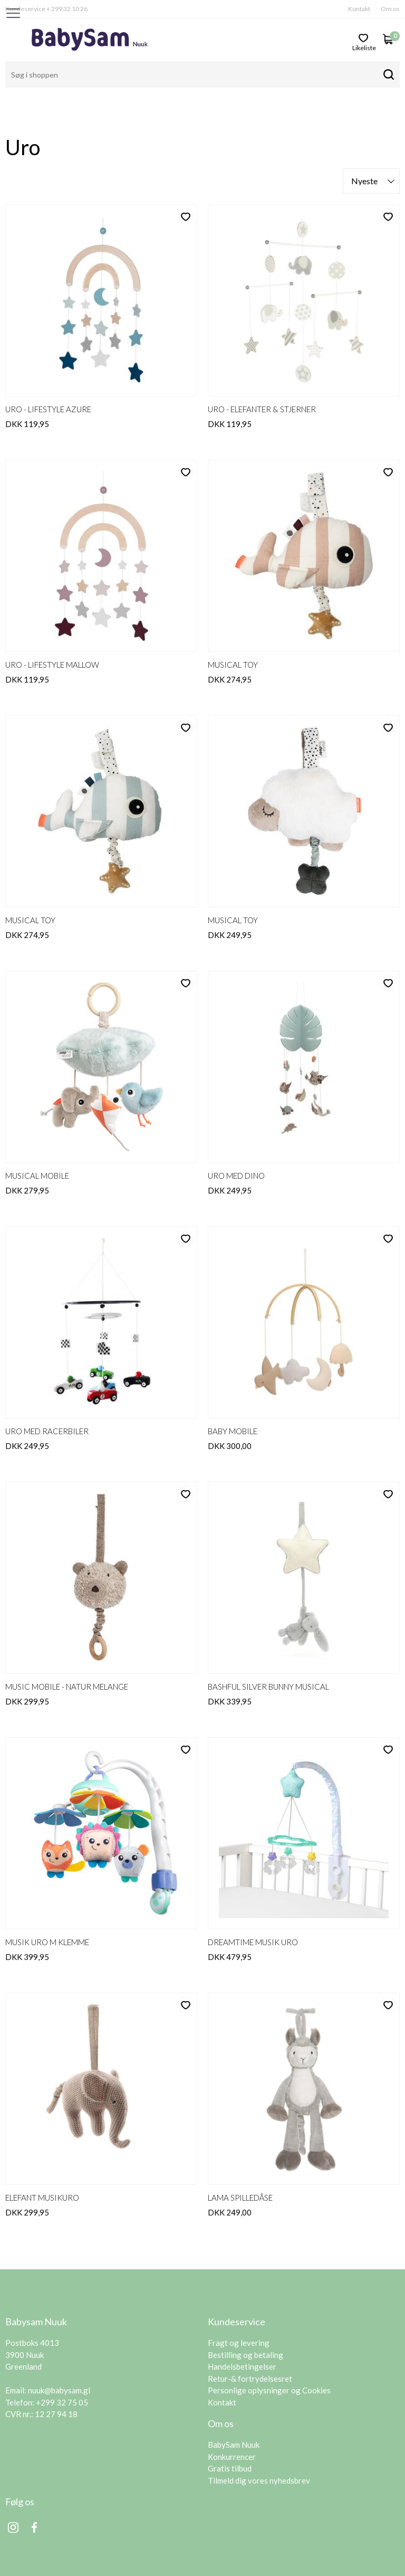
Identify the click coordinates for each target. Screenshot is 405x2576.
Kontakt (359, 9)
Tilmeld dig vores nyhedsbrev (259, 2439)
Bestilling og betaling (245, 2313)
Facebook (34, 2486)
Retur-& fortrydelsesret (250, 2337)
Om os (390, 9)
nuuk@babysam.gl (59, 2349)
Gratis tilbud (230, 2427)
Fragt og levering (238, 2301)
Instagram (13, 2486)
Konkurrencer (232, 2415)
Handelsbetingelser (242, 2325)
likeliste (363, 47)
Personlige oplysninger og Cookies (269, 2349)
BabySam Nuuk (233, 2403)
